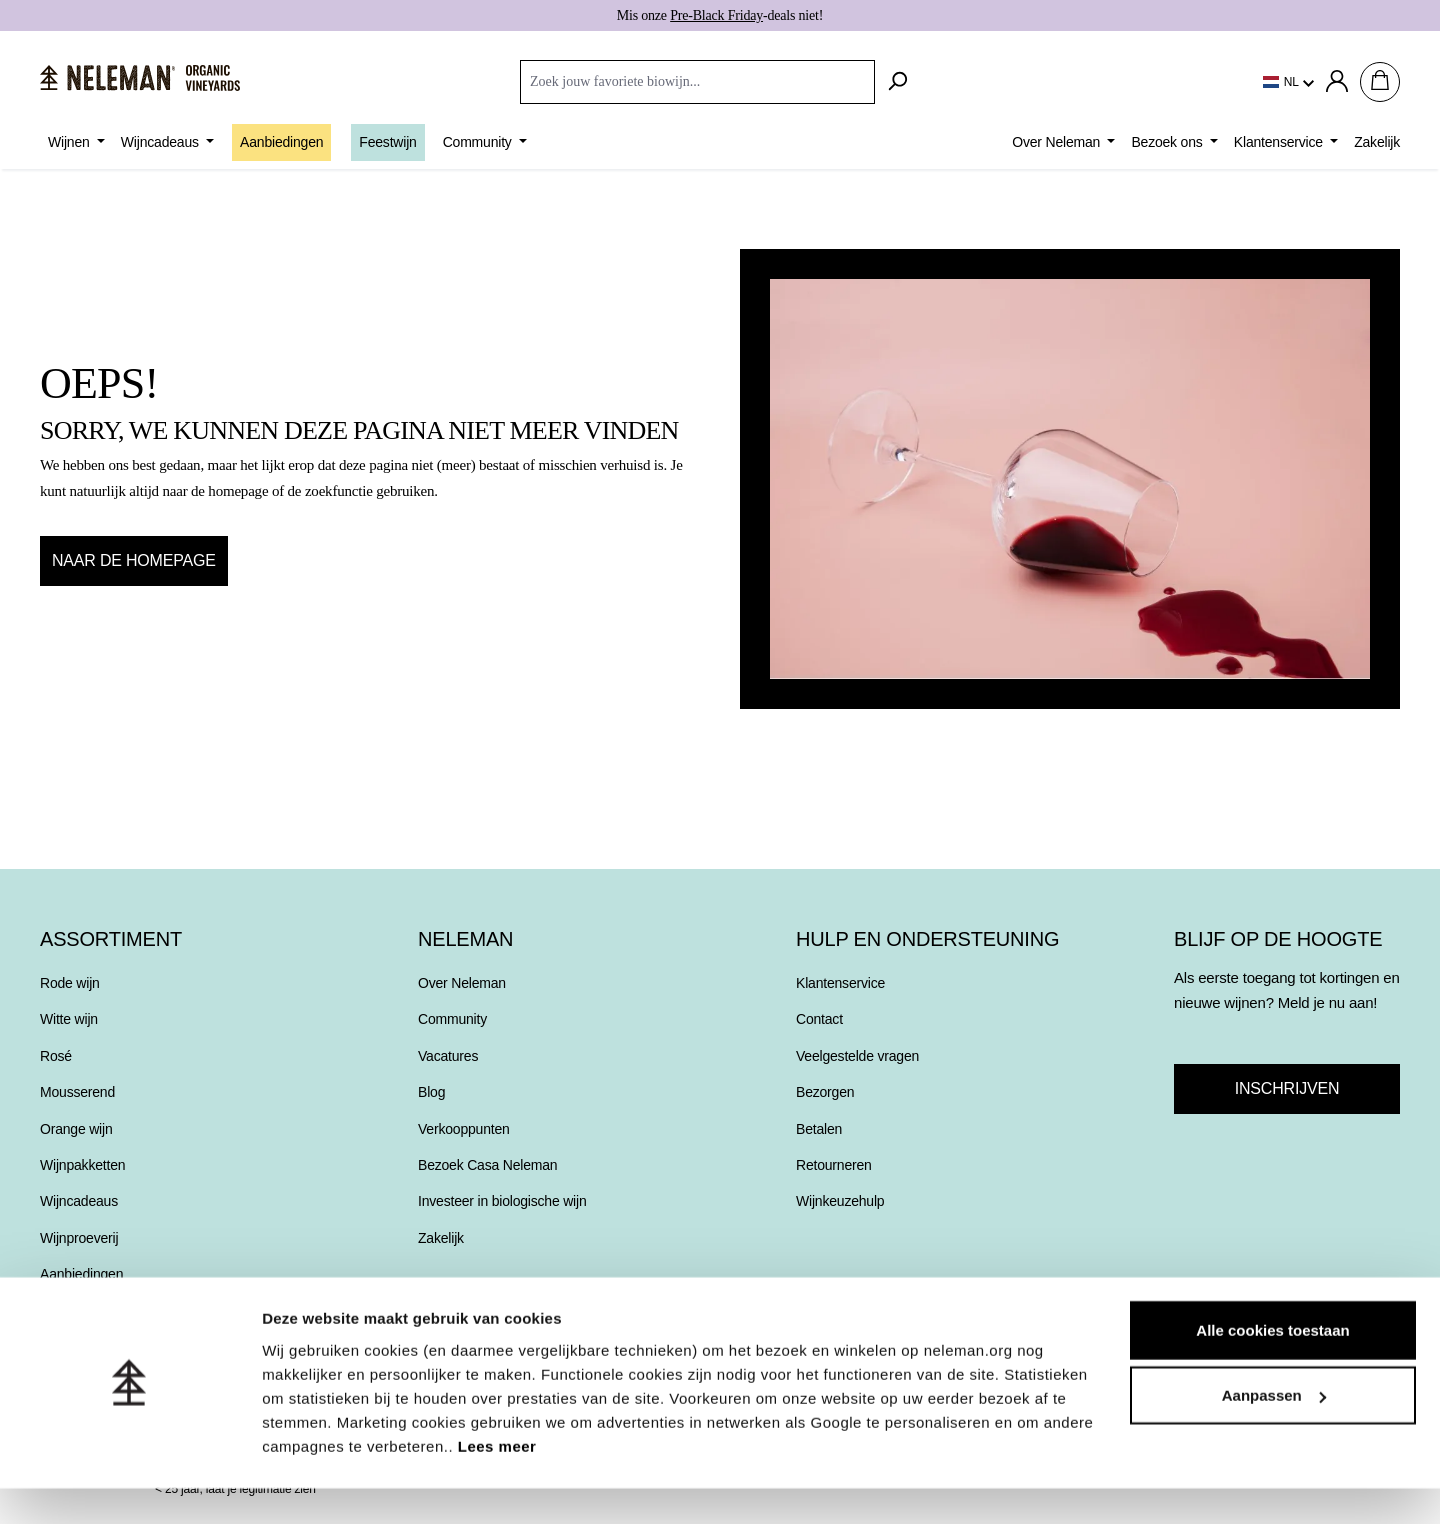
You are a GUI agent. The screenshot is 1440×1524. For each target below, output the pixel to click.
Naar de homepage (134, 560)
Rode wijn (70, 983)
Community (452, 1019)
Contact (819, 1019)
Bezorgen (825, 1092)
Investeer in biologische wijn (502, 1201)
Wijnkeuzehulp (840, 1201)
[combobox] (697, 82)
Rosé (56, 1056)
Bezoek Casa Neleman (487, 1165)
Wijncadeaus (79, 1201)
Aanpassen (1274, 1431)
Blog (431, 1092)
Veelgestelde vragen (857, 1056)
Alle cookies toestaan (1272, 1365)
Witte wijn (69, 1019)
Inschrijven (1287, 1088)
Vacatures (448, 1056)
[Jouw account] (1337, 81)
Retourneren (834, 1165)
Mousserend (77, 1092)
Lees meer (497, 1481)
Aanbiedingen (81, 1274)
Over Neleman (462, 983)
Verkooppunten (464, 1129)
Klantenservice (840, 983)
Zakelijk (441, 1238)
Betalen (819, 1129)
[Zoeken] (897, 82)
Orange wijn (76, 1129)
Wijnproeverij (79, 1238)
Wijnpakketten (82, 1165)
